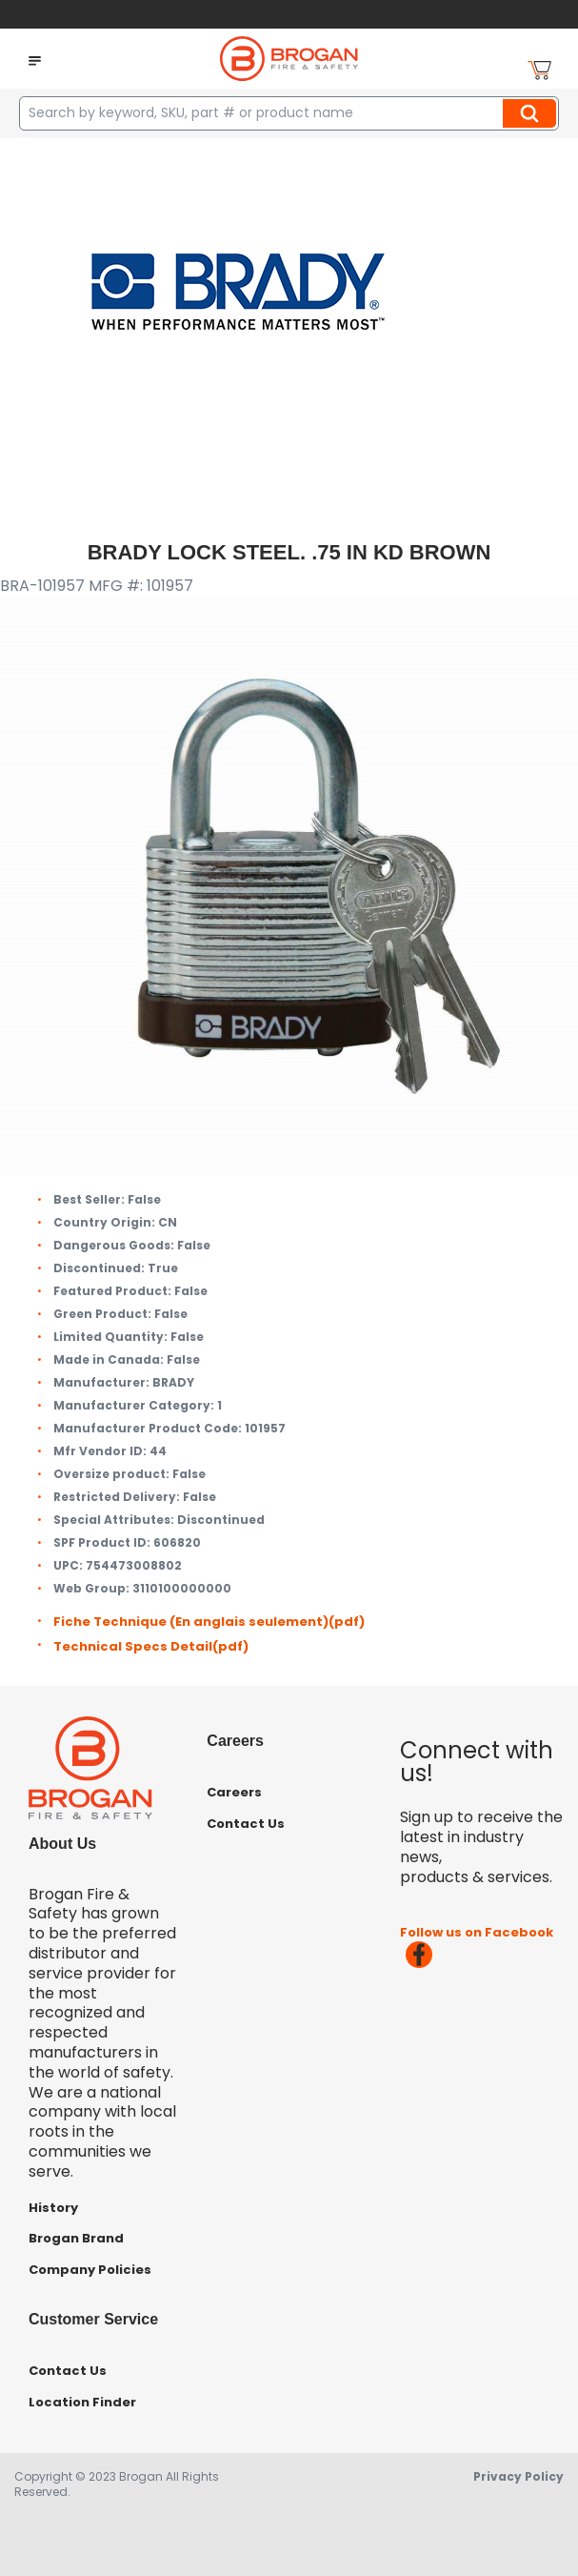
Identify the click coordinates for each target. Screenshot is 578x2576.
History (53, 2208)
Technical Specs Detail (151, 1646)
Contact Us (246, 1824)
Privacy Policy (518, 2476)
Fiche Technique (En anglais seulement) (209, 1622)
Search (532, 113)
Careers (234, 1792)
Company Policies (90, 2270)
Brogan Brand (76, 2238)
